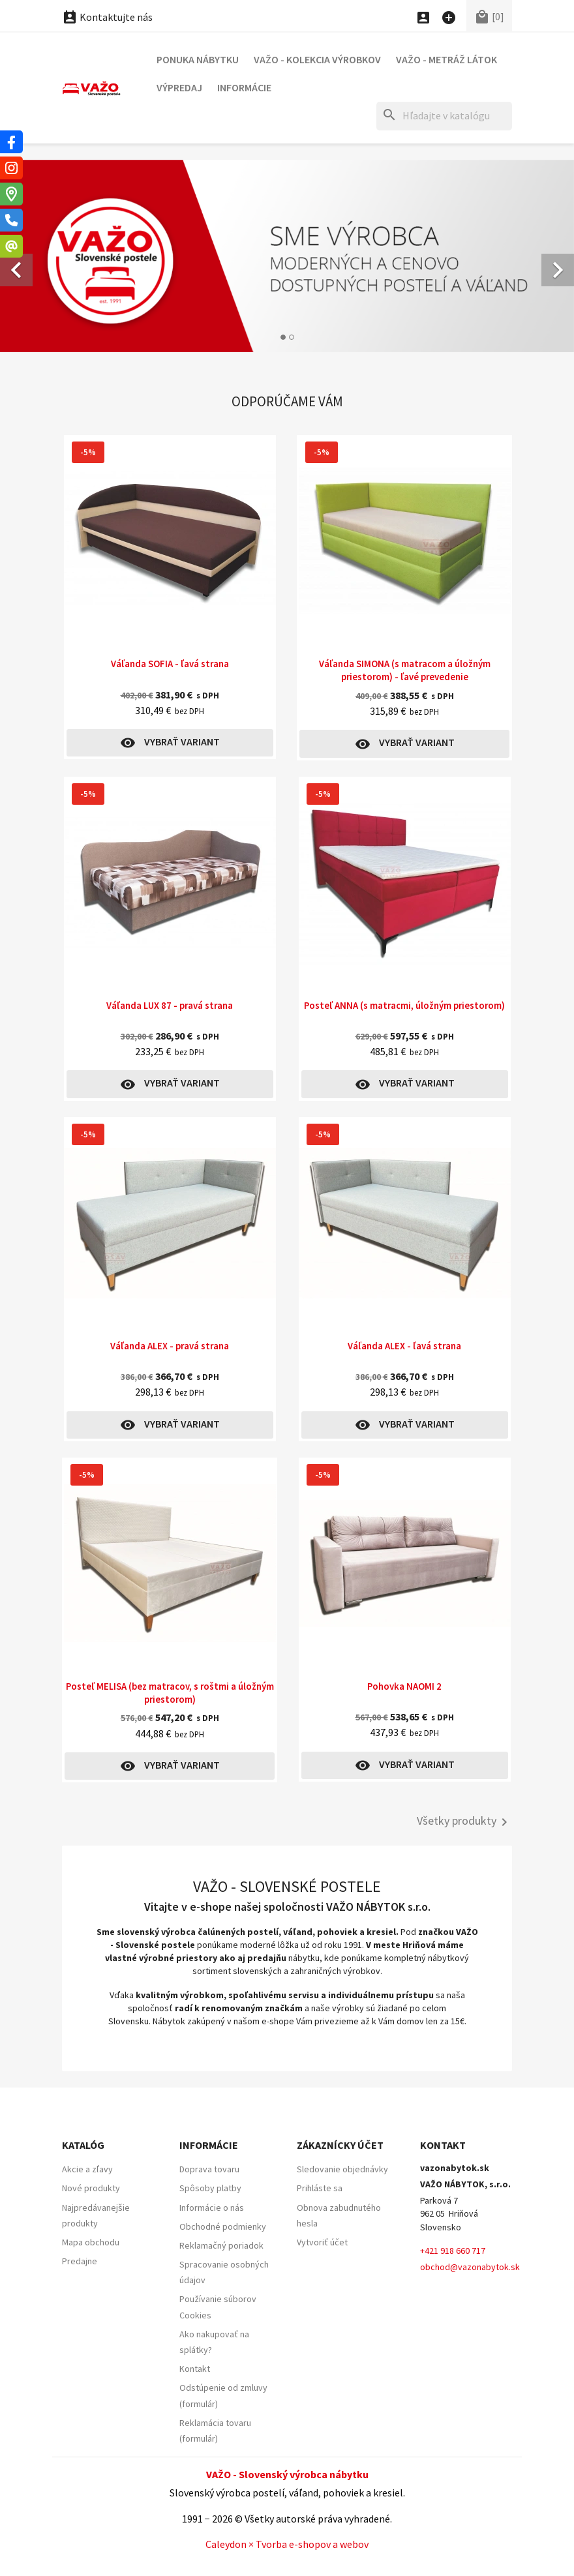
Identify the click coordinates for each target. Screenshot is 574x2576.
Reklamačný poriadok (221, 2245)
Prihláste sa (319, 2188)
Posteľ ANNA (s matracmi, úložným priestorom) (404, 1005)
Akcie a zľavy (87, 2169)
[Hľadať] (444, 116)
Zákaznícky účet (340, 2144)
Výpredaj (179, 87)
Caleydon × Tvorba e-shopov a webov (287, 2544)
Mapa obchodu (90, 2242)
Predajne (79, 2261)
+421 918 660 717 (452, 2250)
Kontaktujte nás (107, 16)
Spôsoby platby (210, 2188)
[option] (287, 256)
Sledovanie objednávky (342, 2169)
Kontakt (194, 2368)
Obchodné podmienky (222, 2226)
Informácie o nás (211, 2207)
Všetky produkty (464, 1822)
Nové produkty (91, 2188)
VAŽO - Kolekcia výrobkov (317, 59)
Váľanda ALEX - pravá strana (169, 1346)
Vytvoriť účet (322, 2242)
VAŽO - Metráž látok (446, 59)
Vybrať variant (170, 743)
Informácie (244, 87)
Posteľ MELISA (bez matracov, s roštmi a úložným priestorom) (170, 1692)
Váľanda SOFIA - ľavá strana (170, 663)
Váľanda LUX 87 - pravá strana (169, 1005)
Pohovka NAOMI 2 (404, 1686)
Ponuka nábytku (198, 59)
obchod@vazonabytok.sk (470, 2267)
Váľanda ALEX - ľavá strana (404, 1346)
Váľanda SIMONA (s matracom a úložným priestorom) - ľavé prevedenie (405, 670)
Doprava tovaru (209, 2169)
